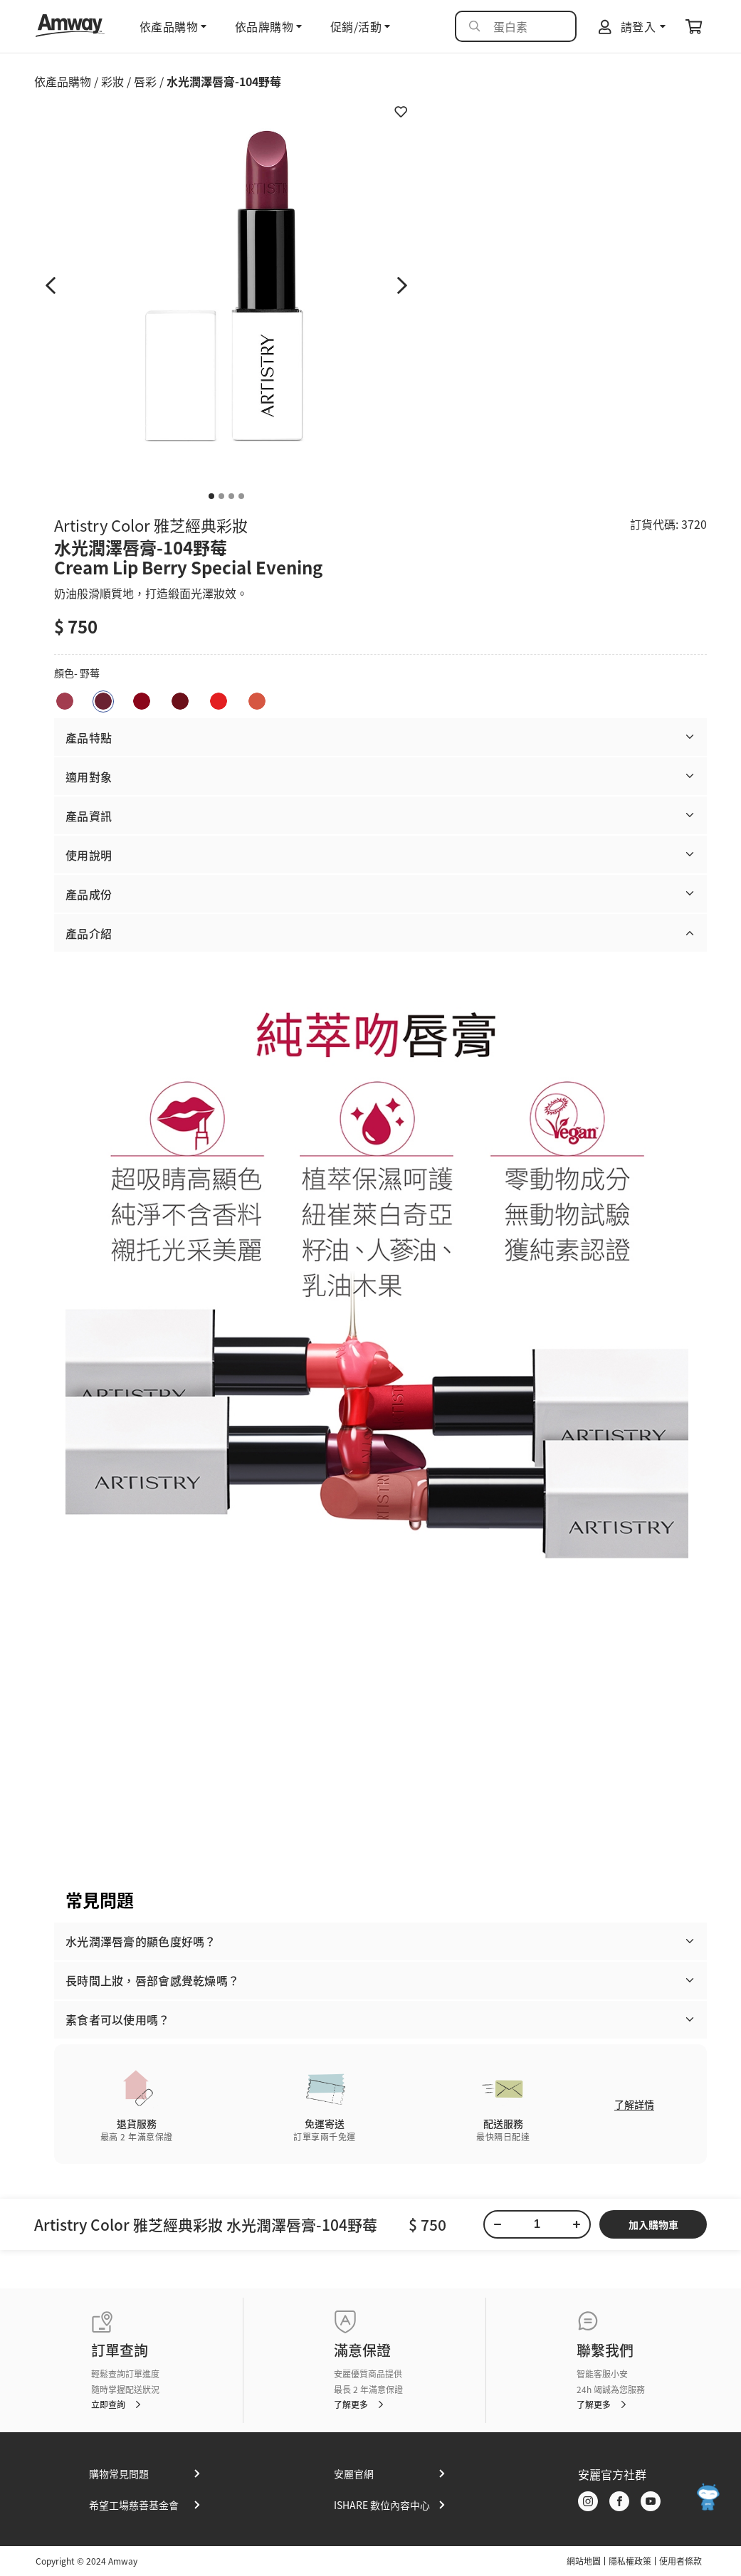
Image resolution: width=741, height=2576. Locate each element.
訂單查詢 (119, 2350)
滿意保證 (362, 2350)
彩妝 (112, 81)
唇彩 (145, 81)
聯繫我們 (605, 2350)
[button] (380, 737)
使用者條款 (680, 2561)
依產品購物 (62, 81)
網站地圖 (584, 2561)
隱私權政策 (630, 2561)
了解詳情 (634, 2104)
